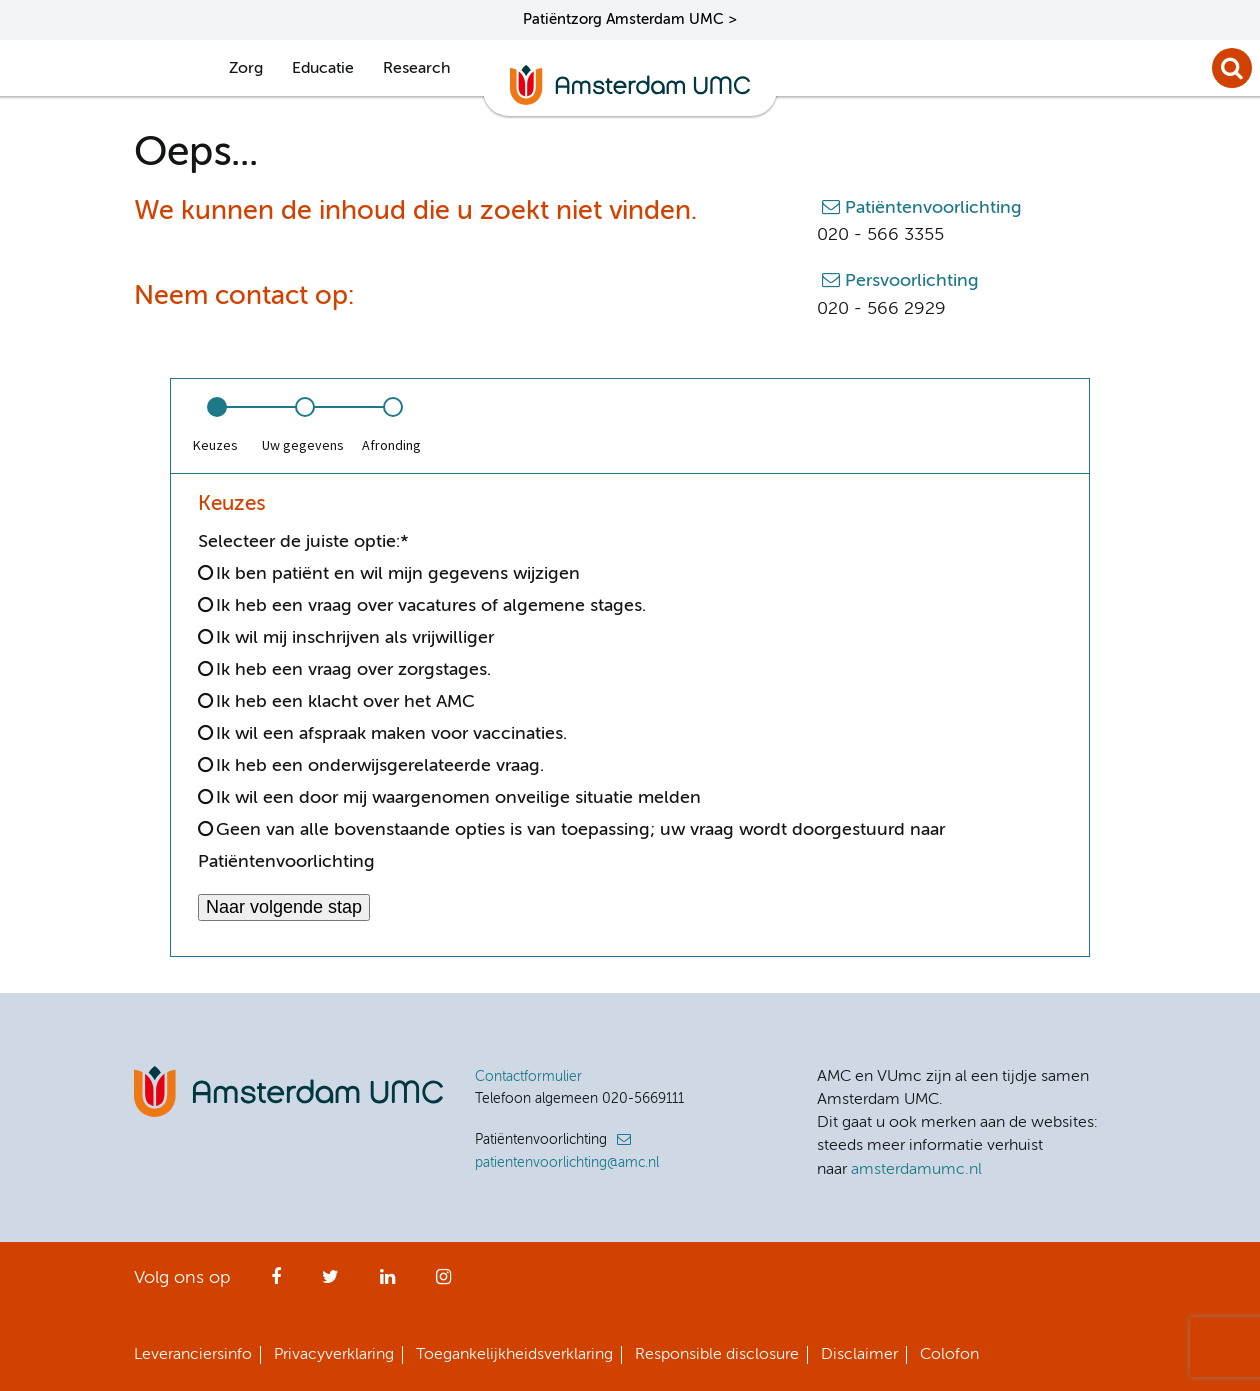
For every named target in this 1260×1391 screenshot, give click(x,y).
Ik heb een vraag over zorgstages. (353, 670)
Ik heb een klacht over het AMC (345, 702)
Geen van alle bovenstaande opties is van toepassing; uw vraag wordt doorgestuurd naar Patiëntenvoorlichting (571, 846)
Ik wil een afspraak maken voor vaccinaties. (391, 734)
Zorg (246, 69)
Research (416, 69)
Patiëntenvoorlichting (933, 208)
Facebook (276, 1283)
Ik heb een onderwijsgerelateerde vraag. (380, 766)
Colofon (949, 1355)
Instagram (443, 1283)
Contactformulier (528, 1077)
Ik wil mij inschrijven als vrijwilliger (355, 638)
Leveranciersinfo (193, 1355)
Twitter (330, 1283)
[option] (215, 426)
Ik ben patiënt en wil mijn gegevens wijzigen (398, 574)
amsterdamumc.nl (916, 1170)
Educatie (323, 69)
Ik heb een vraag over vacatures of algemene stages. (431, 606)
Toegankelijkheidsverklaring (514, 1355)
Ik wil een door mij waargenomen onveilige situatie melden (458, 798)
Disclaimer (859, 1355)
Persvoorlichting (912, 281)
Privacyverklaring (334, 1355)
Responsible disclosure (717, 1355)
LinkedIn (387, 1283)
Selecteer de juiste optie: (303, 542)
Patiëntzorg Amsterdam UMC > (630, 19)
